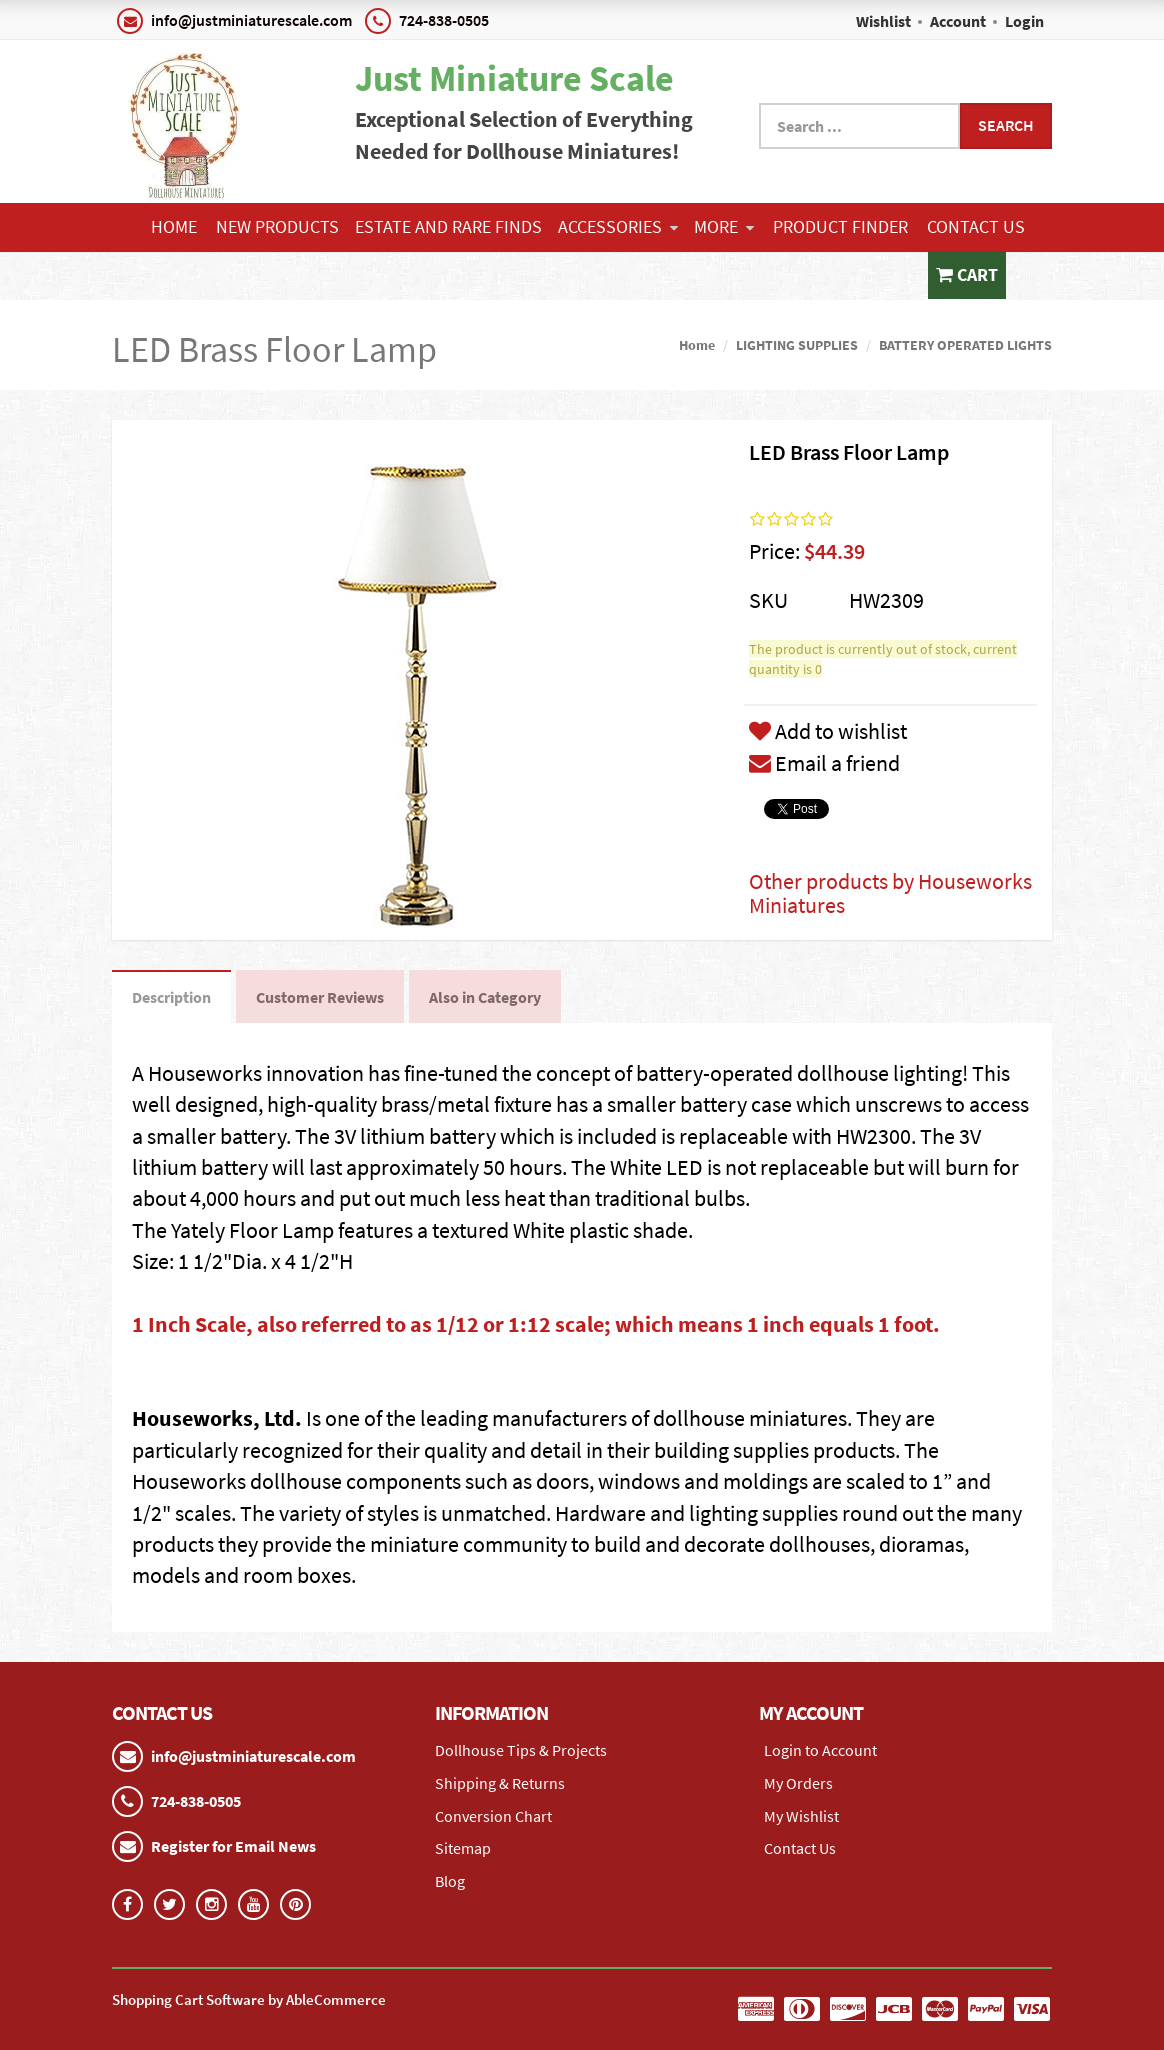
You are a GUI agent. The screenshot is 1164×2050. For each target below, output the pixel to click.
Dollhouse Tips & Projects (521, 1750)
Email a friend (824, 763)
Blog (450, 1881)
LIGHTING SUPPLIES (797, 345)
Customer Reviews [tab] (320, 997)
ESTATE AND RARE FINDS (448, 226)
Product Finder (840, 226)
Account (958, 21)
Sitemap (463, 1848)
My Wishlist (801, 1816)
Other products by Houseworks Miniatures (890, 893)
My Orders (798, 1783)
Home (174, 226)
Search (1006, 125)
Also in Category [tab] (485, 997)
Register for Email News (233, 1846)
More (724, 226)
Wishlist (883, 21)
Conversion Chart (493, 1816)
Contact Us (976, 226)
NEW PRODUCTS (277, 226)
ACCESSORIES (618, 226)
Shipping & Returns (500, 1783)
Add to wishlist (828, 731)
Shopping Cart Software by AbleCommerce (249, 1999)
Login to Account (820, 1750)
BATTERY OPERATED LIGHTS (965, 345)
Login (1024, 21)
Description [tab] (171, 997)
